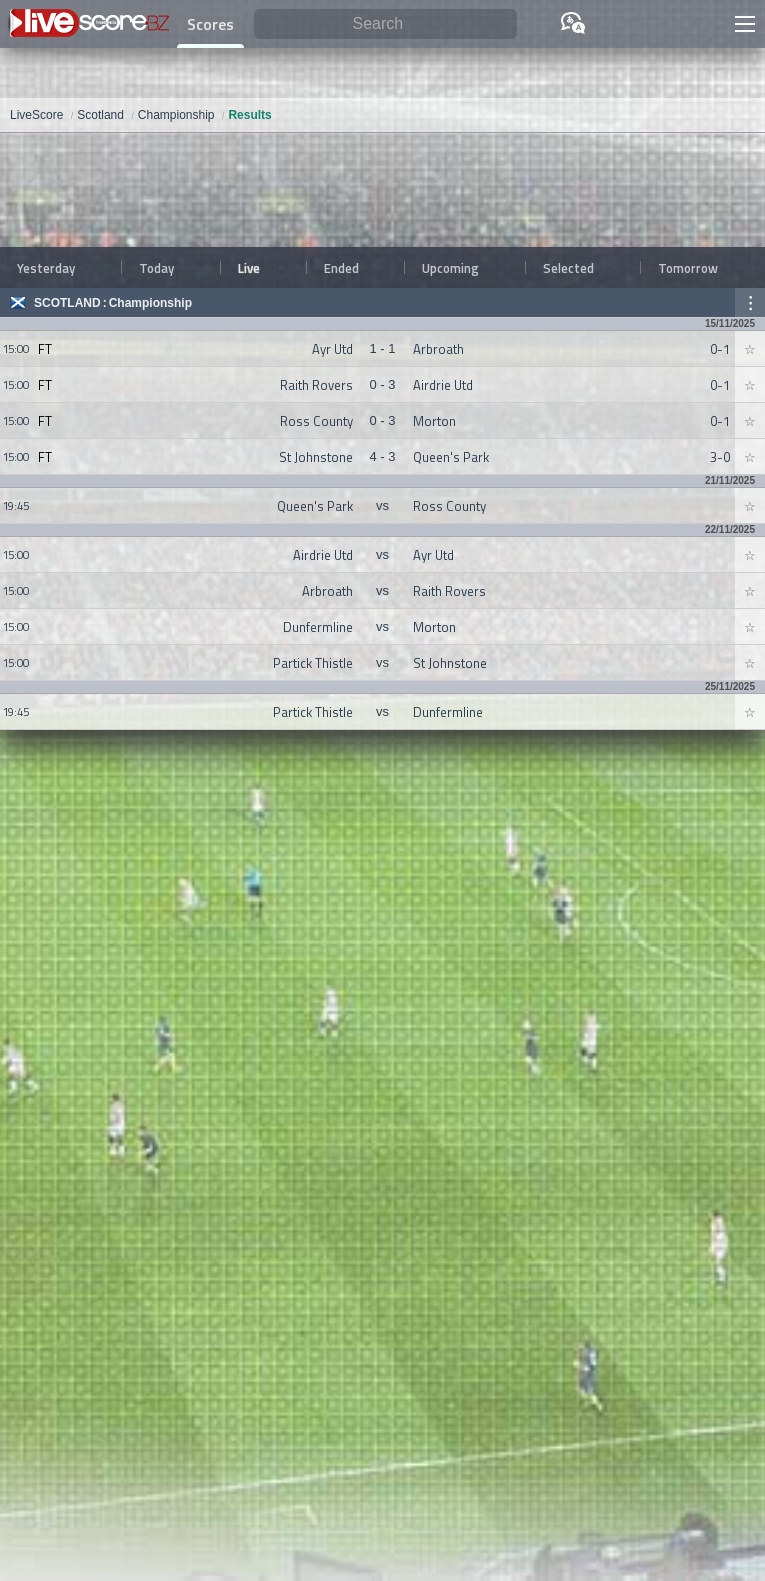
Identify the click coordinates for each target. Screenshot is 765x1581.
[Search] (385, 24)
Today (156, 268)
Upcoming (450, 268)
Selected (568, 268)
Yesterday (46, 268)
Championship (150, 303)
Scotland (67, 303)
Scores (210, 24)
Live (249, 268)
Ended (341, 268)
